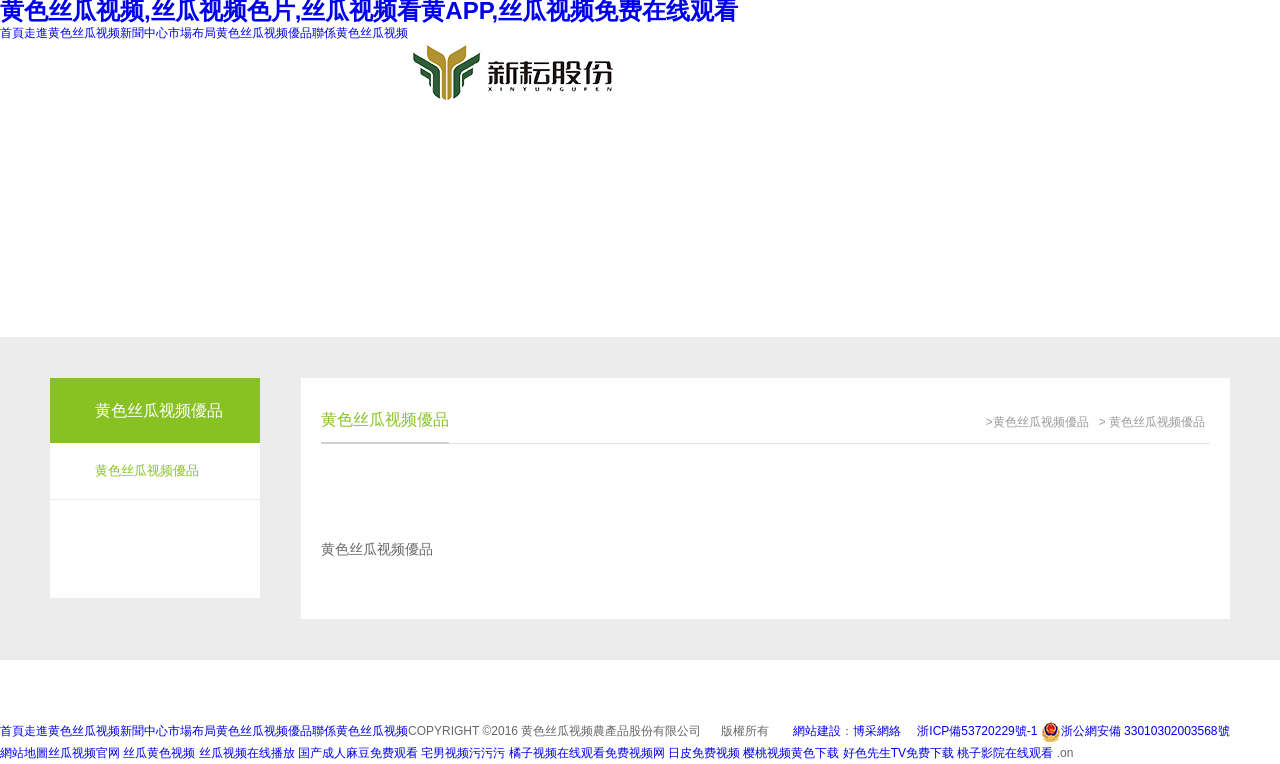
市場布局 (192, 33)
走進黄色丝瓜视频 (72, 33)
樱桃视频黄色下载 (791, 753)
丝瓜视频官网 (84, 753)
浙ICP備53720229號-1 (977, 731)
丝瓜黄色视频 (159, 753)
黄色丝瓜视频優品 (264, 33)
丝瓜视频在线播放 (247, 753)
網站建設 (817, 731)
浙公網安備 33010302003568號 (1135, 731)
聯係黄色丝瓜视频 (360, 33)
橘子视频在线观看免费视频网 (587, 753)
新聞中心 (144, 33)
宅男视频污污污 (463, 753)
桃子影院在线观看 (1006, 753)
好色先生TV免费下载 (898, 753)
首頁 (12, 33)
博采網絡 (877, 731)
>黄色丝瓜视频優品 (1037, 422)
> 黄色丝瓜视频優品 (1152, 422)
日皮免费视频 (704, 753)
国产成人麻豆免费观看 (358, 753)
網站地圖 (24, 753)
